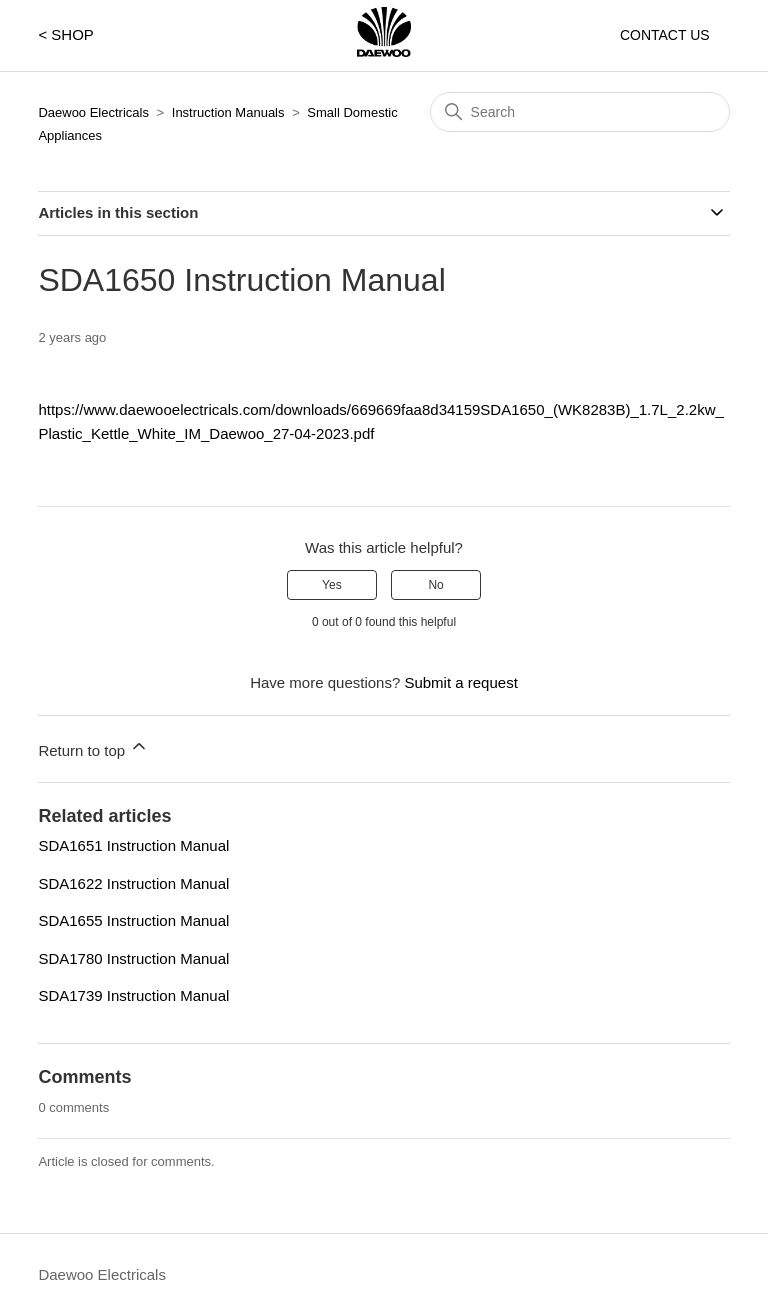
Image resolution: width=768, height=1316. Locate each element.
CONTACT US (665, 35)
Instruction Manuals (228, 112)
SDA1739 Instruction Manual (133, 995)
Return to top (93, 747)
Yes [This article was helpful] (332, 585)
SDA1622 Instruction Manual (133, 883)
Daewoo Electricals (93, 112)
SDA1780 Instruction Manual (133, 958)
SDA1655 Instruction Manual (133, 920)
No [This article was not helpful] (435, 585)
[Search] (580, 112)
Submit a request (460, 682)
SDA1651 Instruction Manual (133, 845)
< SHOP (65, 34)
